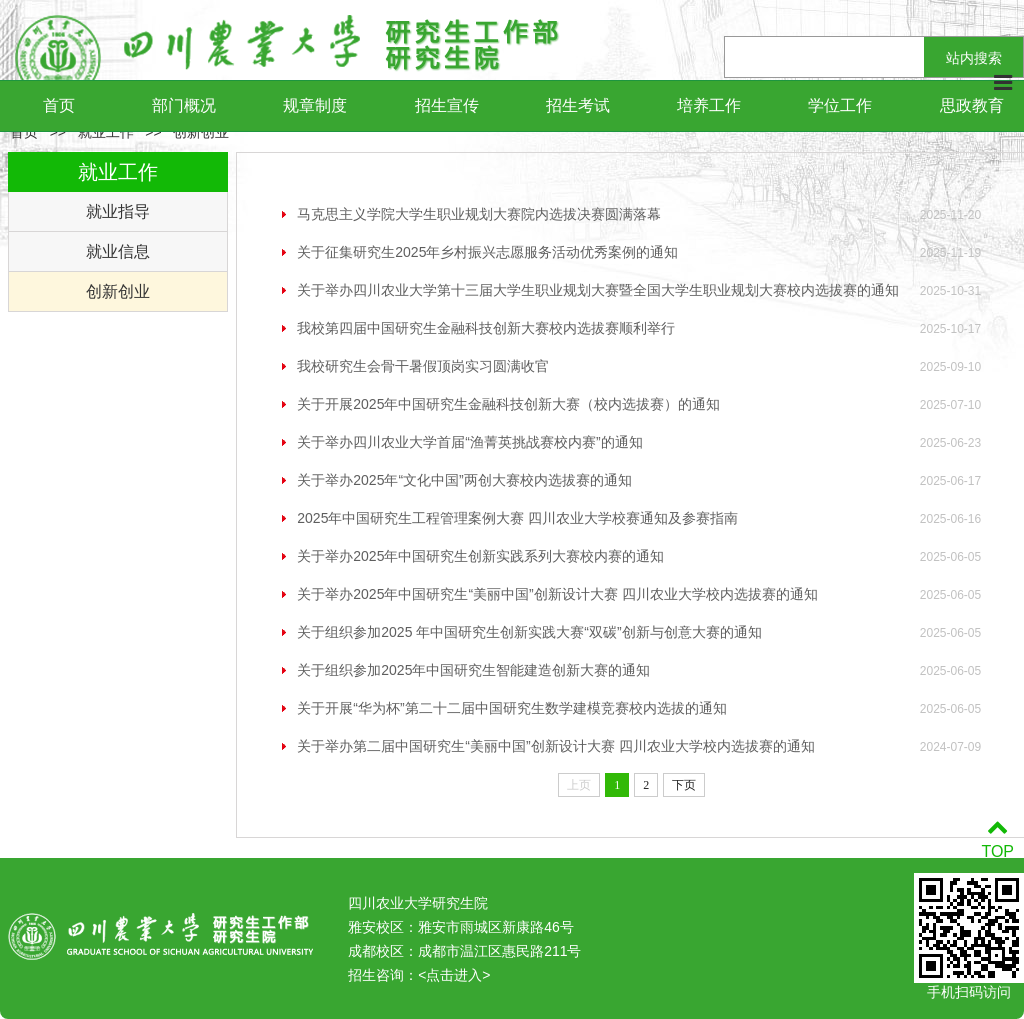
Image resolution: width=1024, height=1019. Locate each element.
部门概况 (184, 105)
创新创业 (201, 132)
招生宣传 (447, 105)
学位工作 (840, 105)
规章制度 (315, 105)
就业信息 (118, 251)
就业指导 (118, 211)
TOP (997, 839)
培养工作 (709, 105)
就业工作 (106, 132)
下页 (684, 785)
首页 (59, 105)
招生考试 (578, 105)
